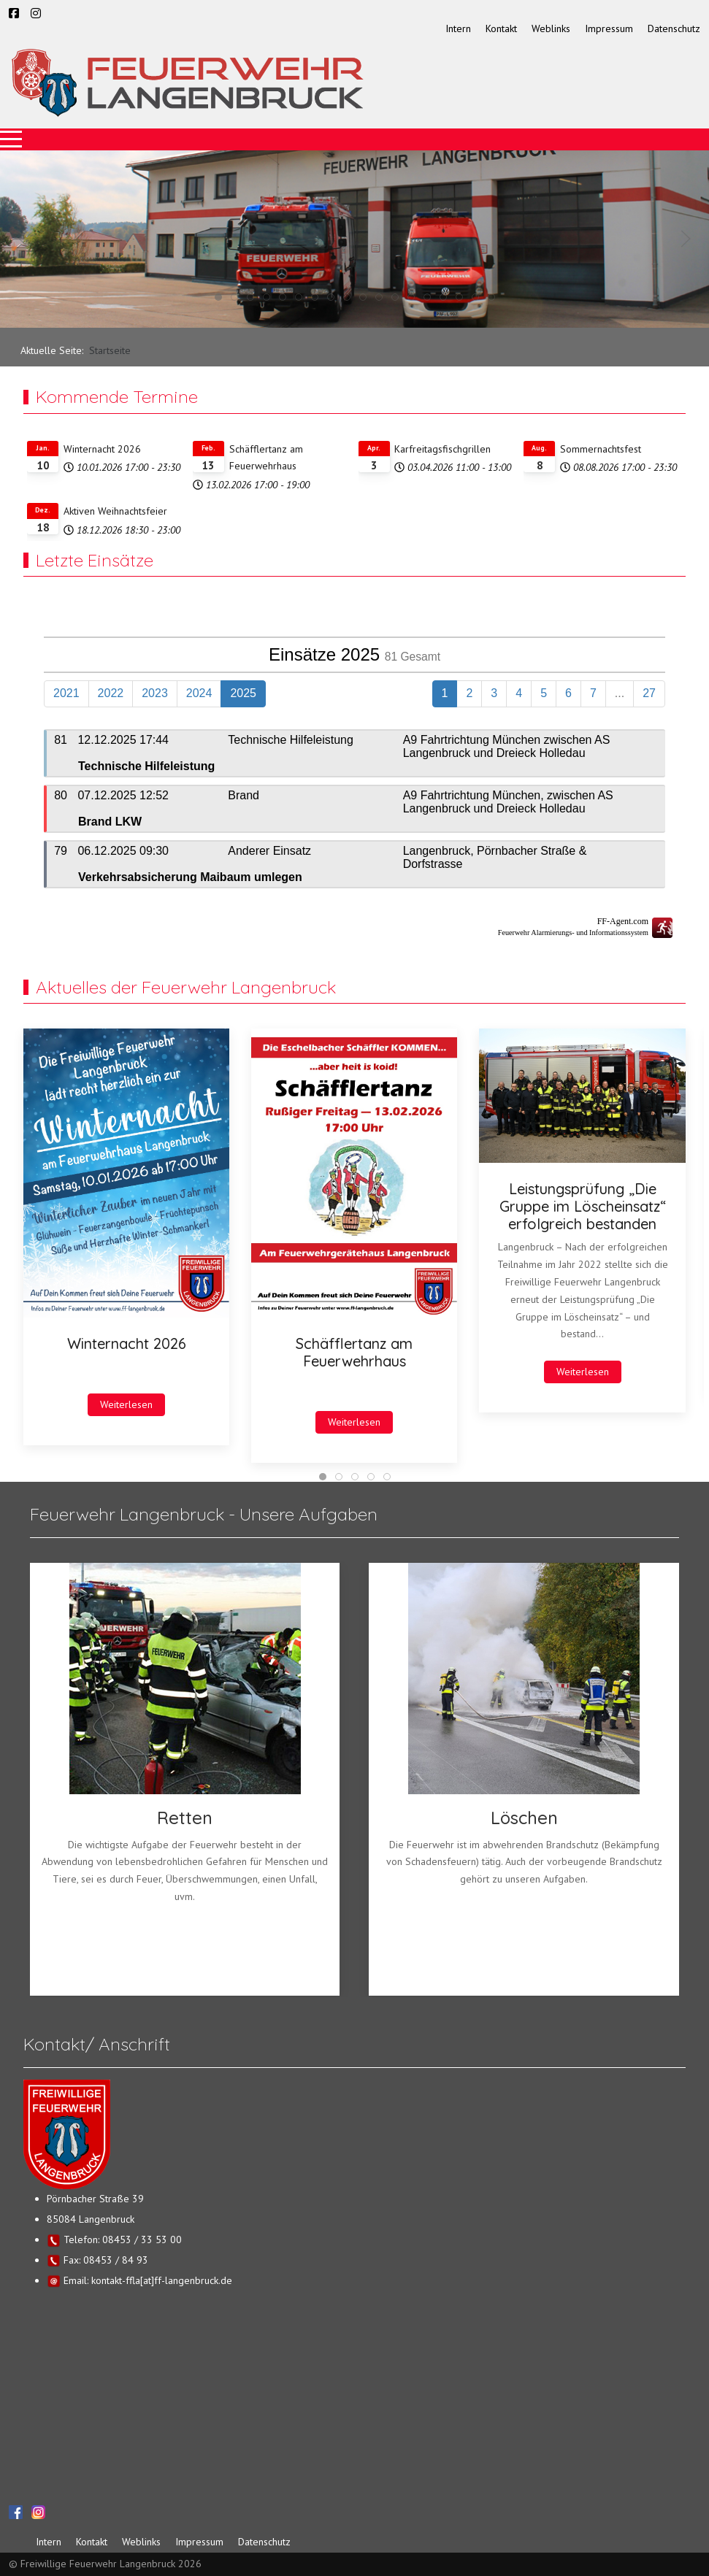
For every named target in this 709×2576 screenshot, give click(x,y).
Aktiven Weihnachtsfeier (115, 511)
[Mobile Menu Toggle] (11, 139)
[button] (23, 238)
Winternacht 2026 (102, 448)
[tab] (218, 297)
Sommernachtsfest (600, 448)
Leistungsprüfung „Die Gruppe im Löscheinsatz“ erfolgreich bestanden (582, 1206)
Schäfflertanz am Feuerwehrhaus (354, 1352)
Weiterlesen (126, 1404)
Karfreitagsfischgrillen (442, 448)
